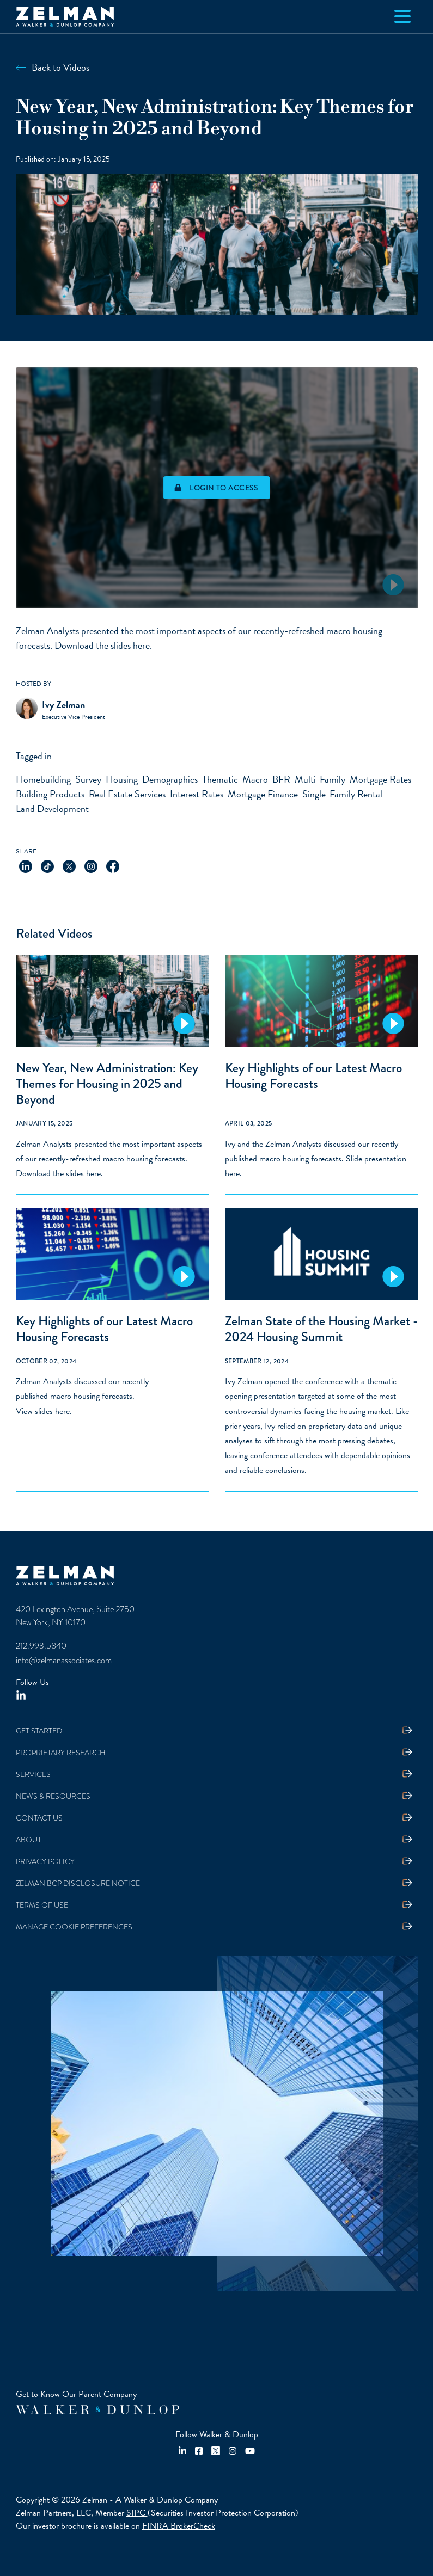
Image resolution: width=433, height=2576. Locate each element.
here (141, 645)
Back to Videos (60, 67)
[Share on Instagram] (91, 865)
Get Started (39, 1731)
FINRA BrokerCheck (178, 2525)
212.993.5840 (41, 1646)
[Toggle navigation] (402, 16)
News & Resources (53, 1796)
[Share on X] (69, 865)
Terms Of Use (42, 1905)
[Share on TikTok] (47, 865)
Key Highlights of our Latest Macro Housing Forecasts (313, 1076)
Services (33, 1774)
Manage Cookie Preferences (74, 1927)
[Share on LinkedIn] (25, 865)
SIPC (137, 2512)
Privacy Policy (45, 1861)
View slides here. (44, 1411)
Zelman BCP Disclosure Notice (78, 1883)
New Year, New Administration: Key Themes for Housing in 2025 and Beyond (107, 1084)
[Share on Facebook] (113, 865)
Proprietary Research (61, 1753)
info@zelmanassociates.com (64, 1661)
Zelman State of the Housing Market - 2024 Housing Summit (321, 1329)
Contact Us (39, 1818)
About (28, 1840)
